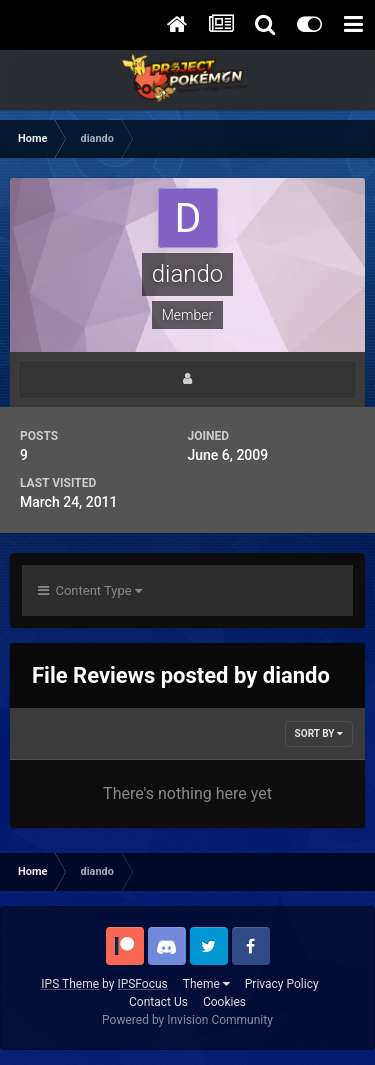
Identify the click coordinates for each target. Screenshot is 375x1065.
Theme (206, 984)
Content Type (90, 590)
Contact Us (158, 1002)
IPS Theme (70, 984)
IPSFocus (142, 984)
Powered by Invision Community (187, 1020)
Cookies (224, 1002)
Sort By (319, 733)
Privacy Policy (282, 984)
